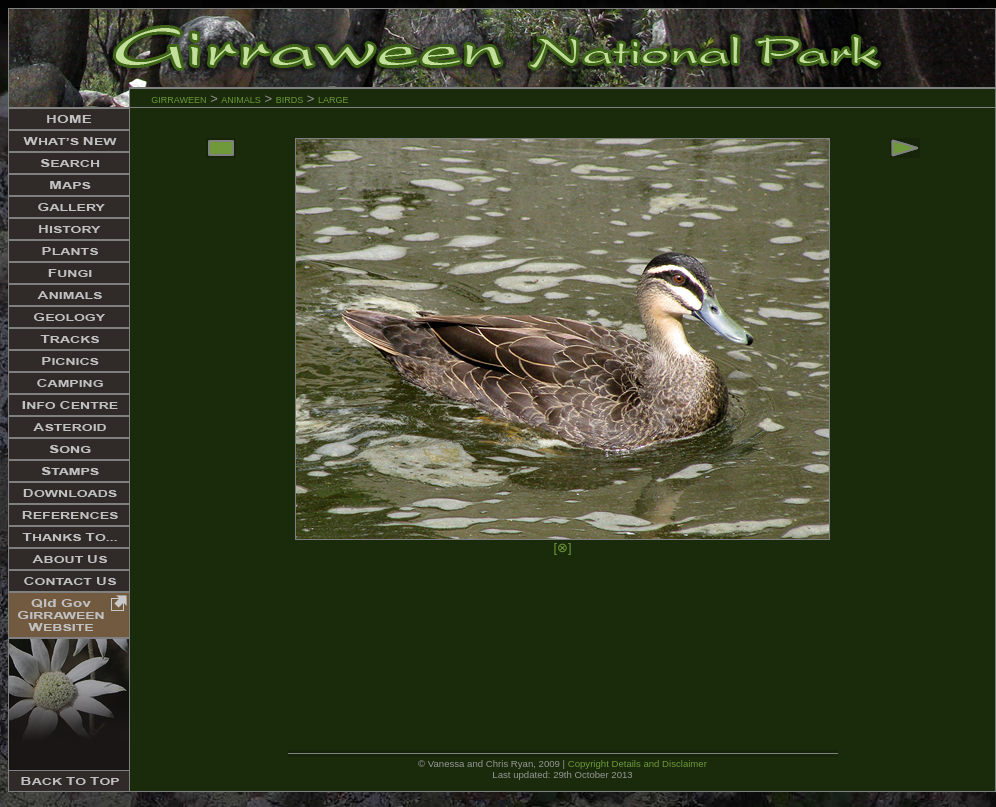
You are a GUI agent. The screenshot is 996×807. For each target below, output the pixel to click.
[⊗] (562, 547)
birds (290, 98)
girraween (178, 98)
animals (241, 98)
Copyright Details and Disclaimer (637, 763)
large (333, 98)
